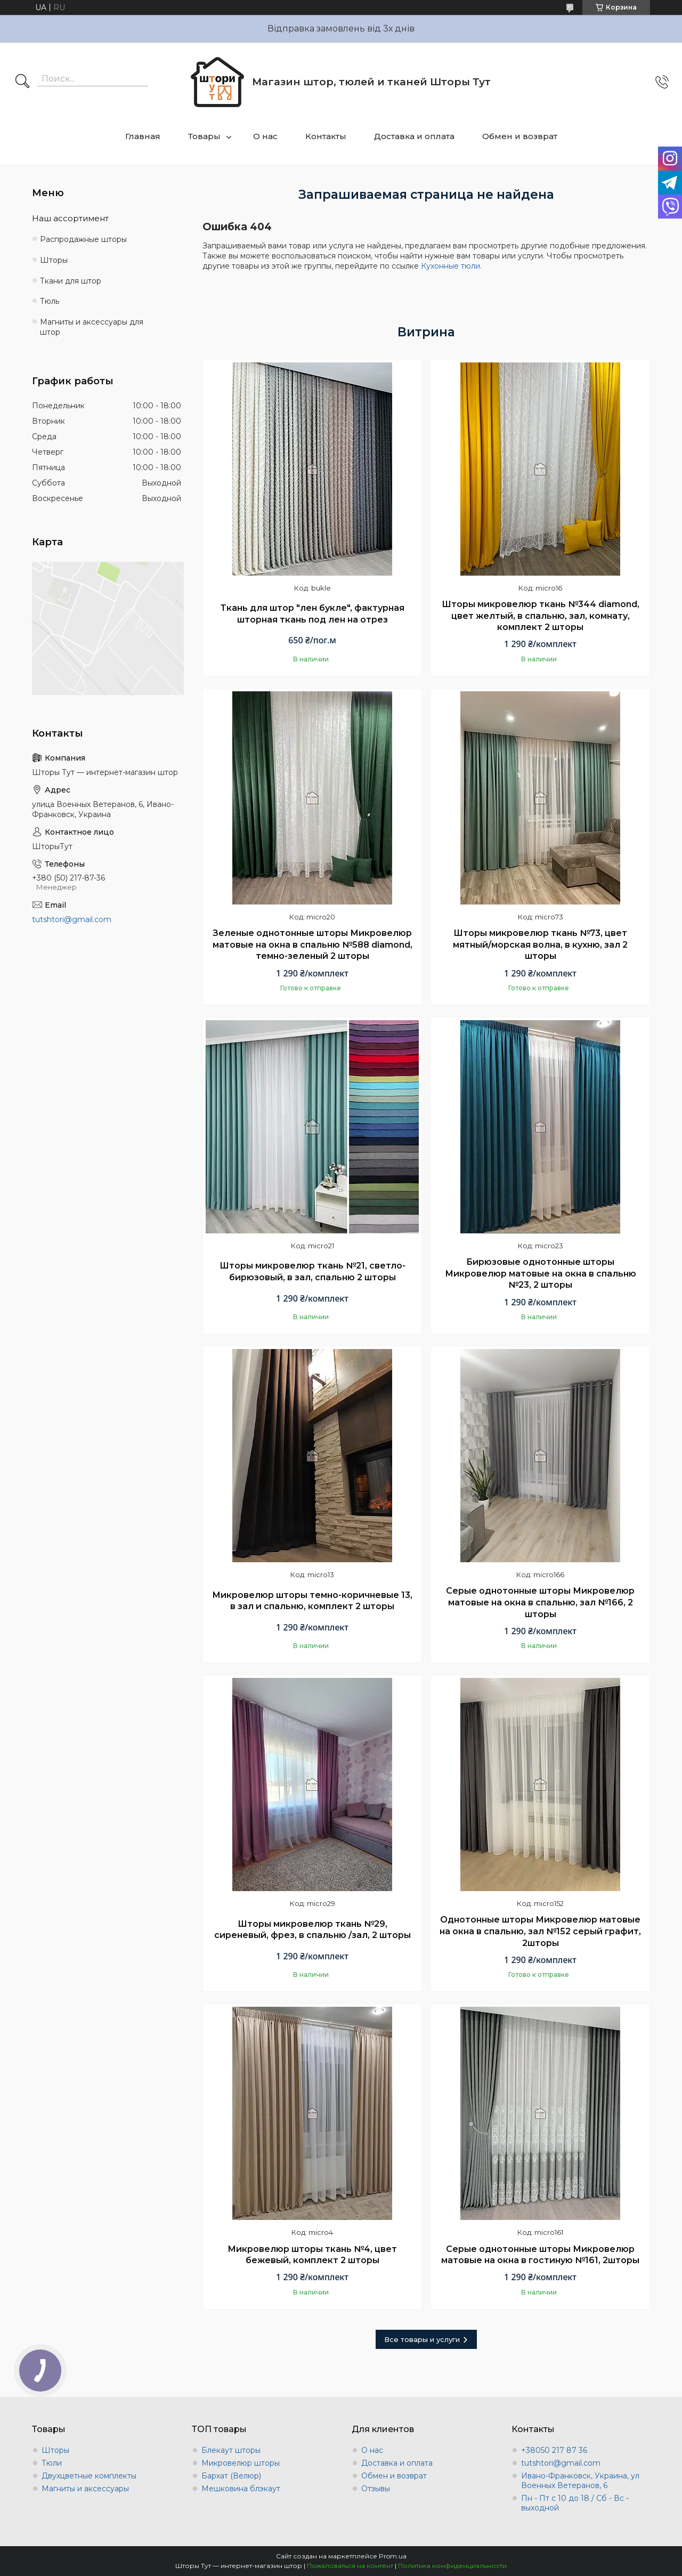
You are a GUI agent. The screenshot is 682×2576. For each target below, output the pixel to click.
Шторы (54, 260)
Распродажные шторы (83, 239)
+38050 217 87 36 (554, 2450)
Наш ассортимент (70, 218)
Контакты (325, 136)
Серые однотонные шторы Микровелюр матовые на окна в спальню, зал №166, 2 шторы (540, 1602)
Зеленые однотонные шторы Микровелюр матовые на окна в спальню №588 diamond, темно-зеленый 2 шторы (312, 944)
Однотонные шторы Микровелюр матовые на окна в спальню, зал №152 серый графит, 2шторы (540, 1931)
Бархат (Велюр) (231, 2476)
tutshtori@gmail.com (71, 919)
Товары (204, 136)
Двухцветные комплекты (89, 2476)
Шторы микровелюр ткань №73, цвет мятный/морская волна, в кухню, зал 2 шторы (540, 944)
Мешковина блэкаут (240, 2488)
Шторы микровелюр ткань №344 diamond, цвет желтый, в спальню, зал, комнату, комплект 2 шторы (540, 615)
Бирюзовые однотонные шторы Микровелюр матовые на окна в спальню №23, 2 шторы (540, 1273)
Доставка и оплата (414, 136)
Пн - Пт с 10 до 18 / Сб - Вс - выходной (575, 2503)
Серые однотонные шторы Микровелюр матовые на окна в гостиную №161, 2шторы (540, 2255)
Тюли (52, 2463)
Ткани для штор (70, 281)
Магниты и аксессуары (85, 2488)
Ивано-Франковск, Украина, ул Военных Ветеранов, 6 (580, 2480)
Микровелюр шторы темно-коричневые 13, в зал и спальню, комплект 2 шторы (312, 1601)
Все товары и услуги (422, 2339)
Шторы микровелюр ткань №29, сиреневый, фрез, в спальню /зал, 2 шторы (312, 1930)
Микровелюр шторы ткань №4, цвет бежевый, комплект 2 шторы (312, 2255)
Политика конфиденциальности (452, 2566)
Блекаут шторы (231, 2450)
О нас (265, 136)
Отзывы (375, 2488)
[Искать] (22, 82)
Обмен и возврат (519, 136)
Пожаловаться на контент (350, 2566)
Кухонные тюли (450, 266)
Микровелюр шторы (240, 2463)
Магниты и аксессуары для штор (91, 327)
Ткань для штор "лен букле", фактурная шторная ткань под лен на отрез (312, 614)
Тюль (49, 301)
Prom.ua (393, 2556)
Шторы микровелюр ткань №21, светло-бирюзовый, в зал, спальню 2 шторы (312, 1271)
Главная (142, 136)
